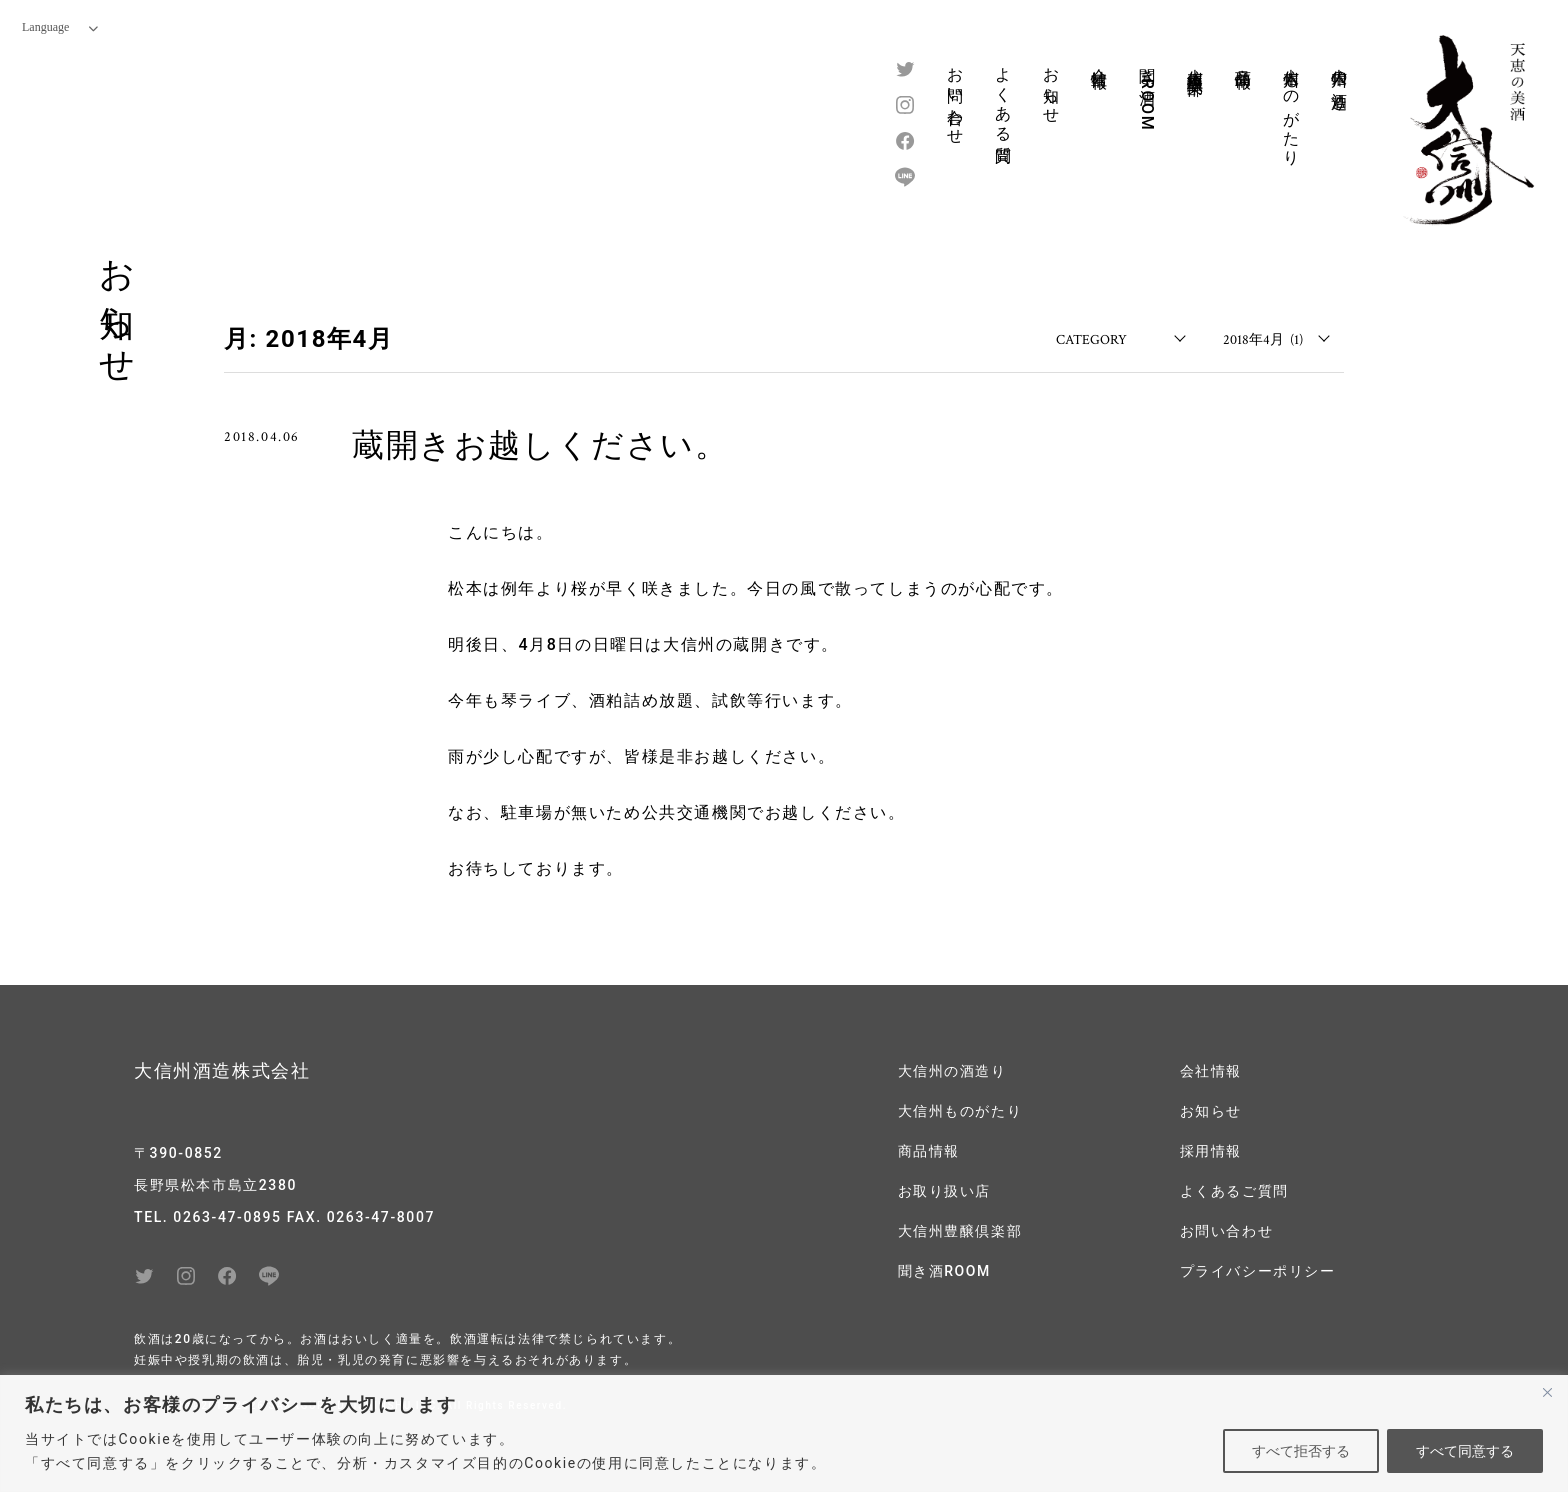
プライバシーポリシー (1258, 1266)
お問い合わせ (955, 97)
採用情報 (1211, 1149)
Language (60, 27)
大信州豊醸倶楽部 (1195, 62)
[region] (784, 1433)
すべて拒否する (1301, 1451)
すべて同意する (1465, 1451)
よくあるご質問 (1234, 1188)
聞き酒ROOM (1147, 93)
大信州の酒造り (1339, 79)
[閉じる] (1547, 1392)
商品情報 (1243, 59)
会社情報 (1099, 59)
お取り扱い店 (945, 1188)
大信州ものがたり (1291, 107)
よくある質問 (1003, 97)
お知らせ (1051, 86)
